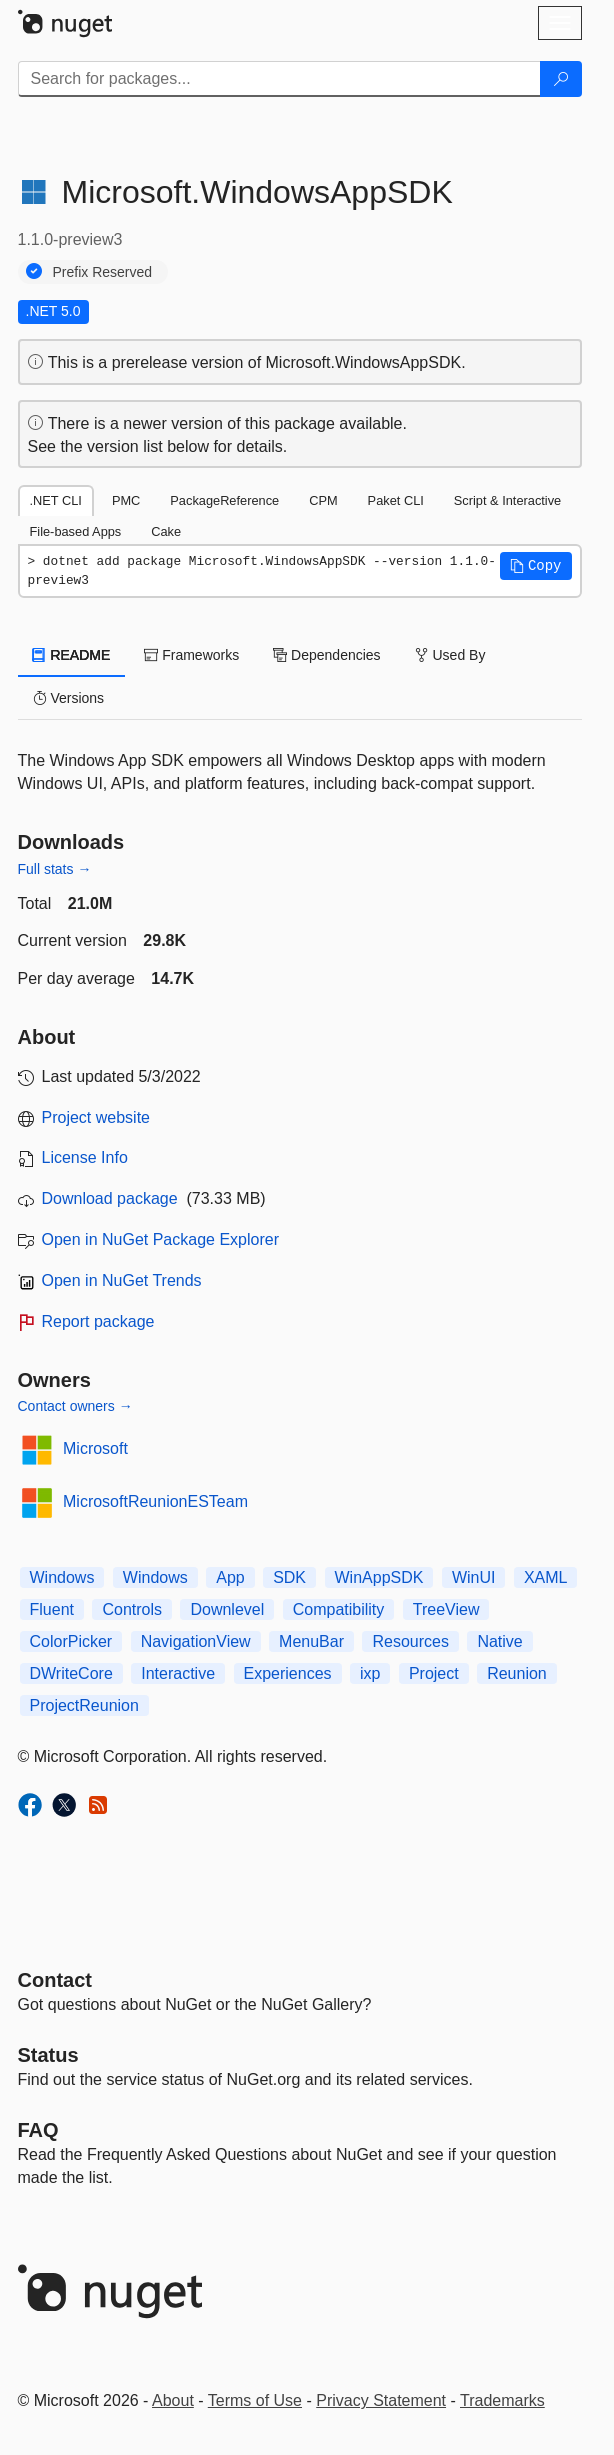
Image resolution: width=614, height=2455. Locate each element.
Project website (96, 1117)
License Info (85, 1157)
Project (434, 1673)
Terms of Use (255, 2400)
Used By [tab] (450, 655)
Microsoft (95, 1448)
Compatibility (339, 1609)
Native (499, 1641)
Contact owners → (75, 1406)
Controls (132, 1609)
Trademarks (502, 2400)
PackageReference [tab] (224, 500)
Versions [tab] (69, 698)
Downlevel (227, 1609)
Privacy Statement (381, 2400)
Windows (62, 1577)
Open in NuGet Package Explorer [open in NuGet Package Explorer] (160, 1239)
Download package (110, 1198)
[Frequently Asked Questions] (38, 2130)
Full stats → (55, 869)
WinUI (474, 1577)
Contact (55, 1980)
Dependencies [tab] (326, 655)
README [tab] (72, 655)
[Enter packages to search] (279, 79)
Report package (98, 1321)
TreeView (446, 1609)
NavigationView (196, 1641)
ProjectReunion (84, 1705)
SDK (289, 1577)
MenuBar (311, 1641)
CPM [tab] (323, 500)
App (230, 1577)
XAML (546, 1577)
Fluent (52, 1609)
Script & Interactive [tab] (507, 500)
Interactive (178, 1673)
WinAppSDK (379, 1577)
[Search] (561, 79)
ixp (370, 1673)
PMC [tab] (126, 500)
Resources (410, 1641)
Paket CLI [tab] (396, 500)
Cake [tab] (166, 531)
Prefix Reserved (103, 272)
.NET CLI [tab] (56, 500)
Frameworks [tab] (191, 655)
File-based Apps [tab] (76, 531)
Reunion (517, 1673)
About (173, 2400)
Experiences (288, 1673)
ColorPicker (71, 1641)
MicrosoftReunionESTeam (155, 1501)
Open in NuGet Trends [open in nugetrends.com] (122, 1280)
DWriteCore (71, 1673)
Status (48, 2055)
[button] (536, 566)
